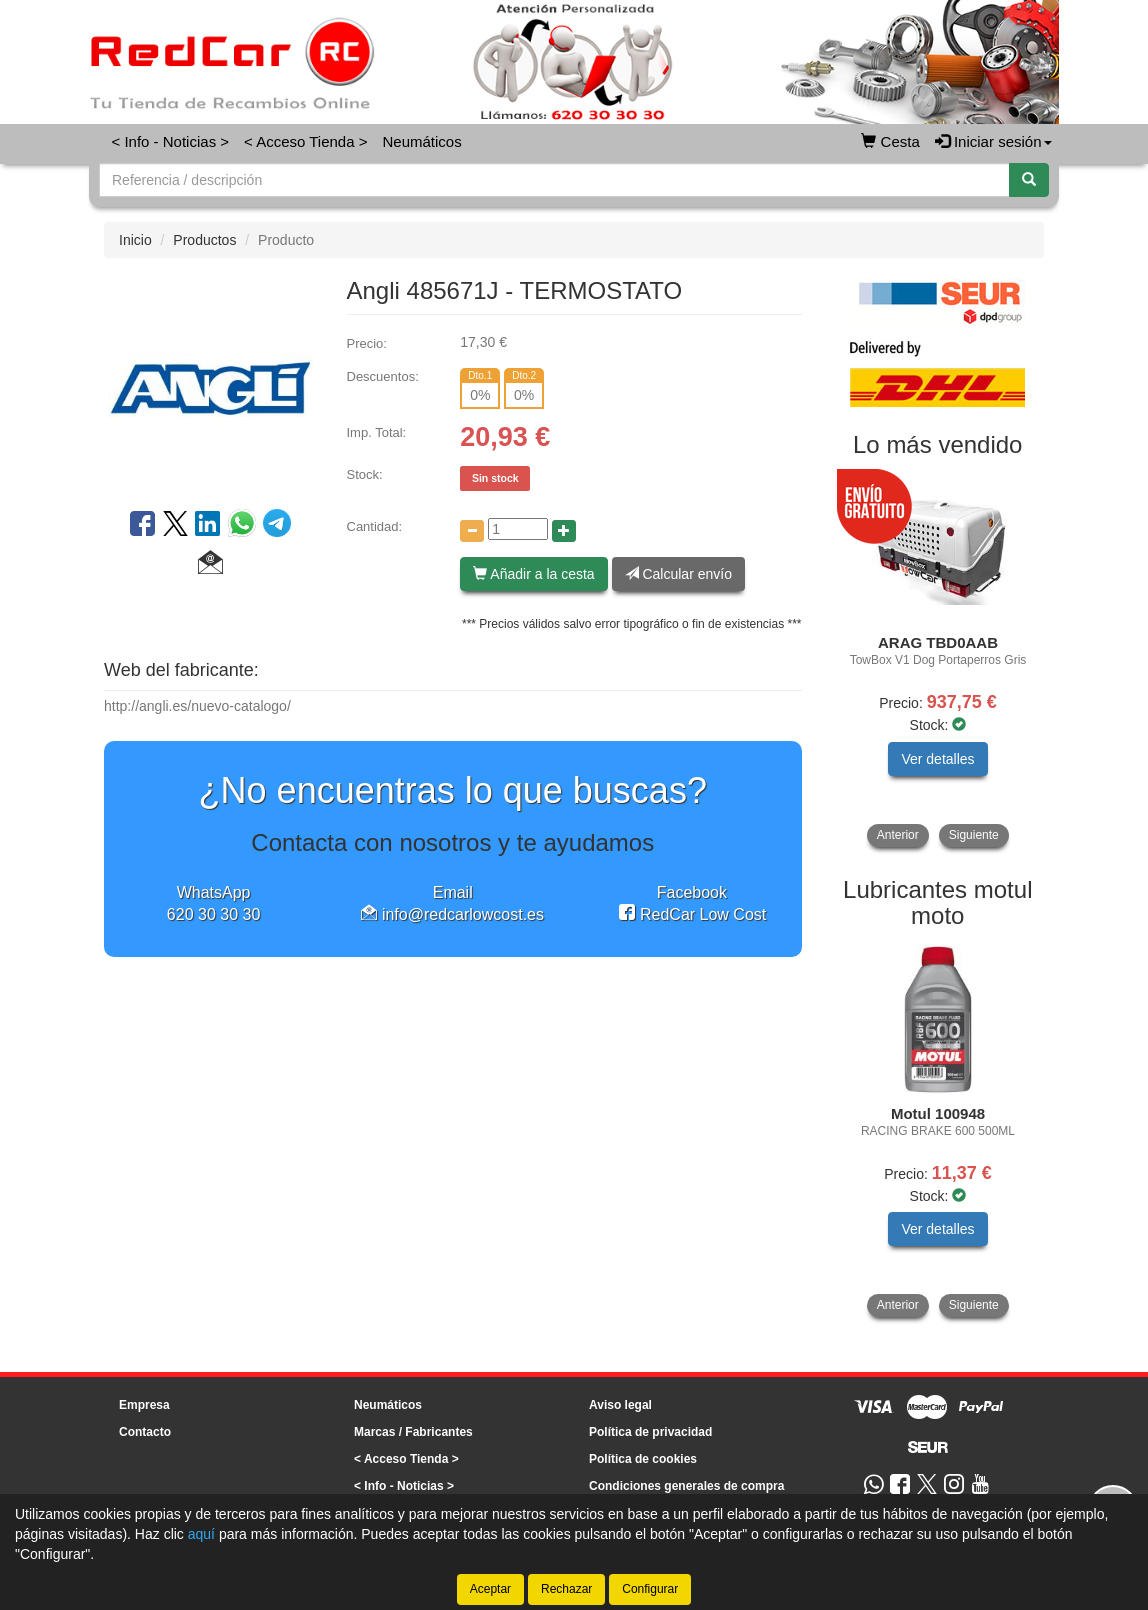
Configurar (650, 1589)
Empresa (144, 1405)
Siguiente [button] (974, 835)
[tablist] (938, 660)
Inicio (135, 240)
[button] (210, 565)
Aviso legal (620, 1405)
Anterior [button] (898, 835)
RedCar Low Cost (692, 914)
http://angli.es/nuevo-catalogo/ (197, 706)
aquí (201, 1534)
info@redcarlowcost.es (452, 914)
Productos (204, 240)
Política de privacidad (650, 1432)
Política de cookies (643, 1459)
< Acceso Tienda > (305, 141)
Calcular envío (678, 574)
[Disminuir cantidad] (472, 531)
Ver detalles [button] (937, 759)
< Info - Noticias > (171, 141)
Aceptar (490, 1589)
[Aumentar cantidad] (564, 531)
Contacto (145, 1432)
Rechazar (566, 1589)
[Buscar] (1029, 180)
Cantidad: (375, 526)
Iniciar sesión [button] (993, 141)
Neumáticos (421, 141)
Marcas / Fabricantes (413, 1432)
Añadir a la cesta (533, 574)
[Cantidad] (518, 529)
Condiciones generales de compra (686, 1486)
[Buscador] (554, 180)
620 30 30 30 (213, 914)
